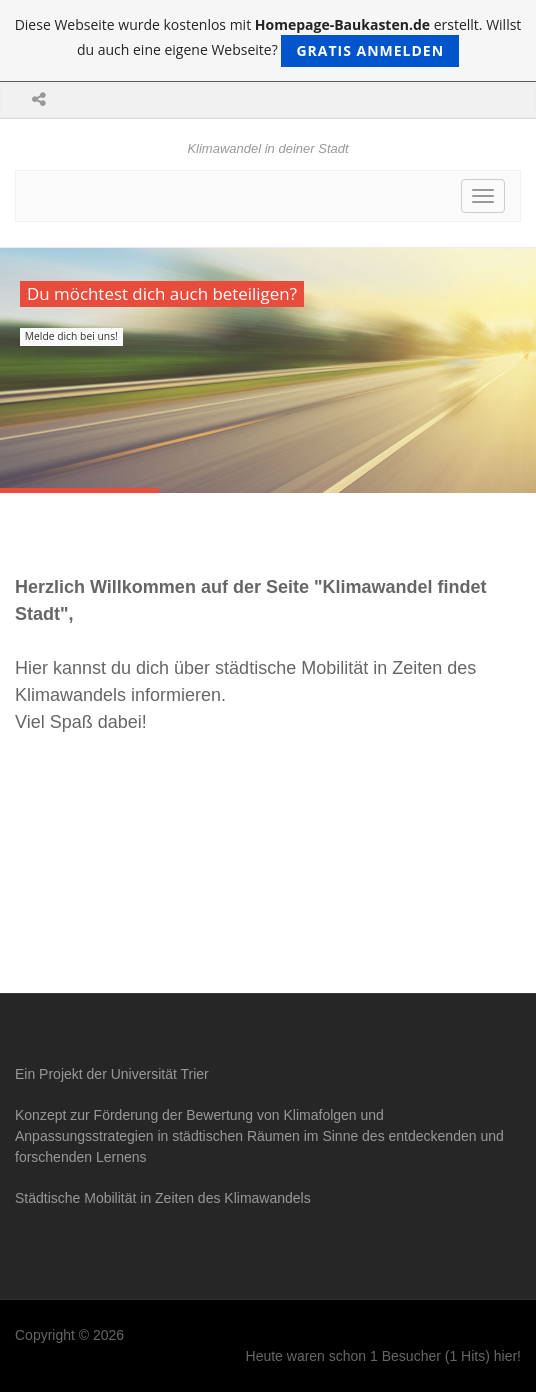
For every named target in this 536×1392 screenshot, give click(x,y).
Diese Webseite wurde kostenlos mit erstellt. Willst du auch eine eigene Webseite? (268, 41)
